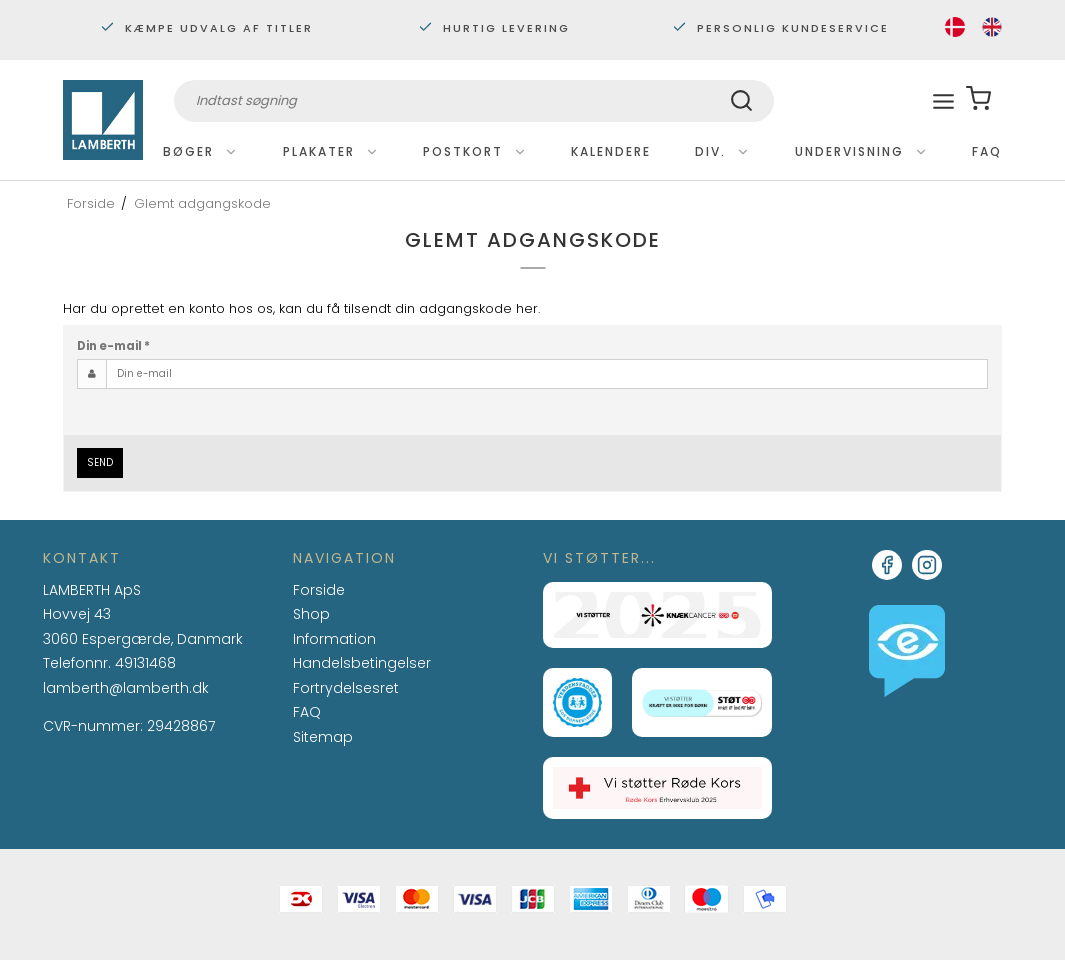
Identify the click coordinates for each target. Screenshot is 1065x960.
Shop (311, 614)
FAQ (987, 151)
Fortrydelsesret (346, 688)
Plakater (331, 151)
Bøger (200, 151)
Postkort (475, 151)
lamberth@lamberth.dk (126, 689)
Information (334, 640)
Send (100, 462)
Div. (722, 151)
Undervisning (861, 151)
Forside (319, 590)
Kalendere (611, 151)
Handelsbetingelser (362, 663)
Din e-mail (113, 346)
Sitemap (323, 737)
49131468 (145, 663)
